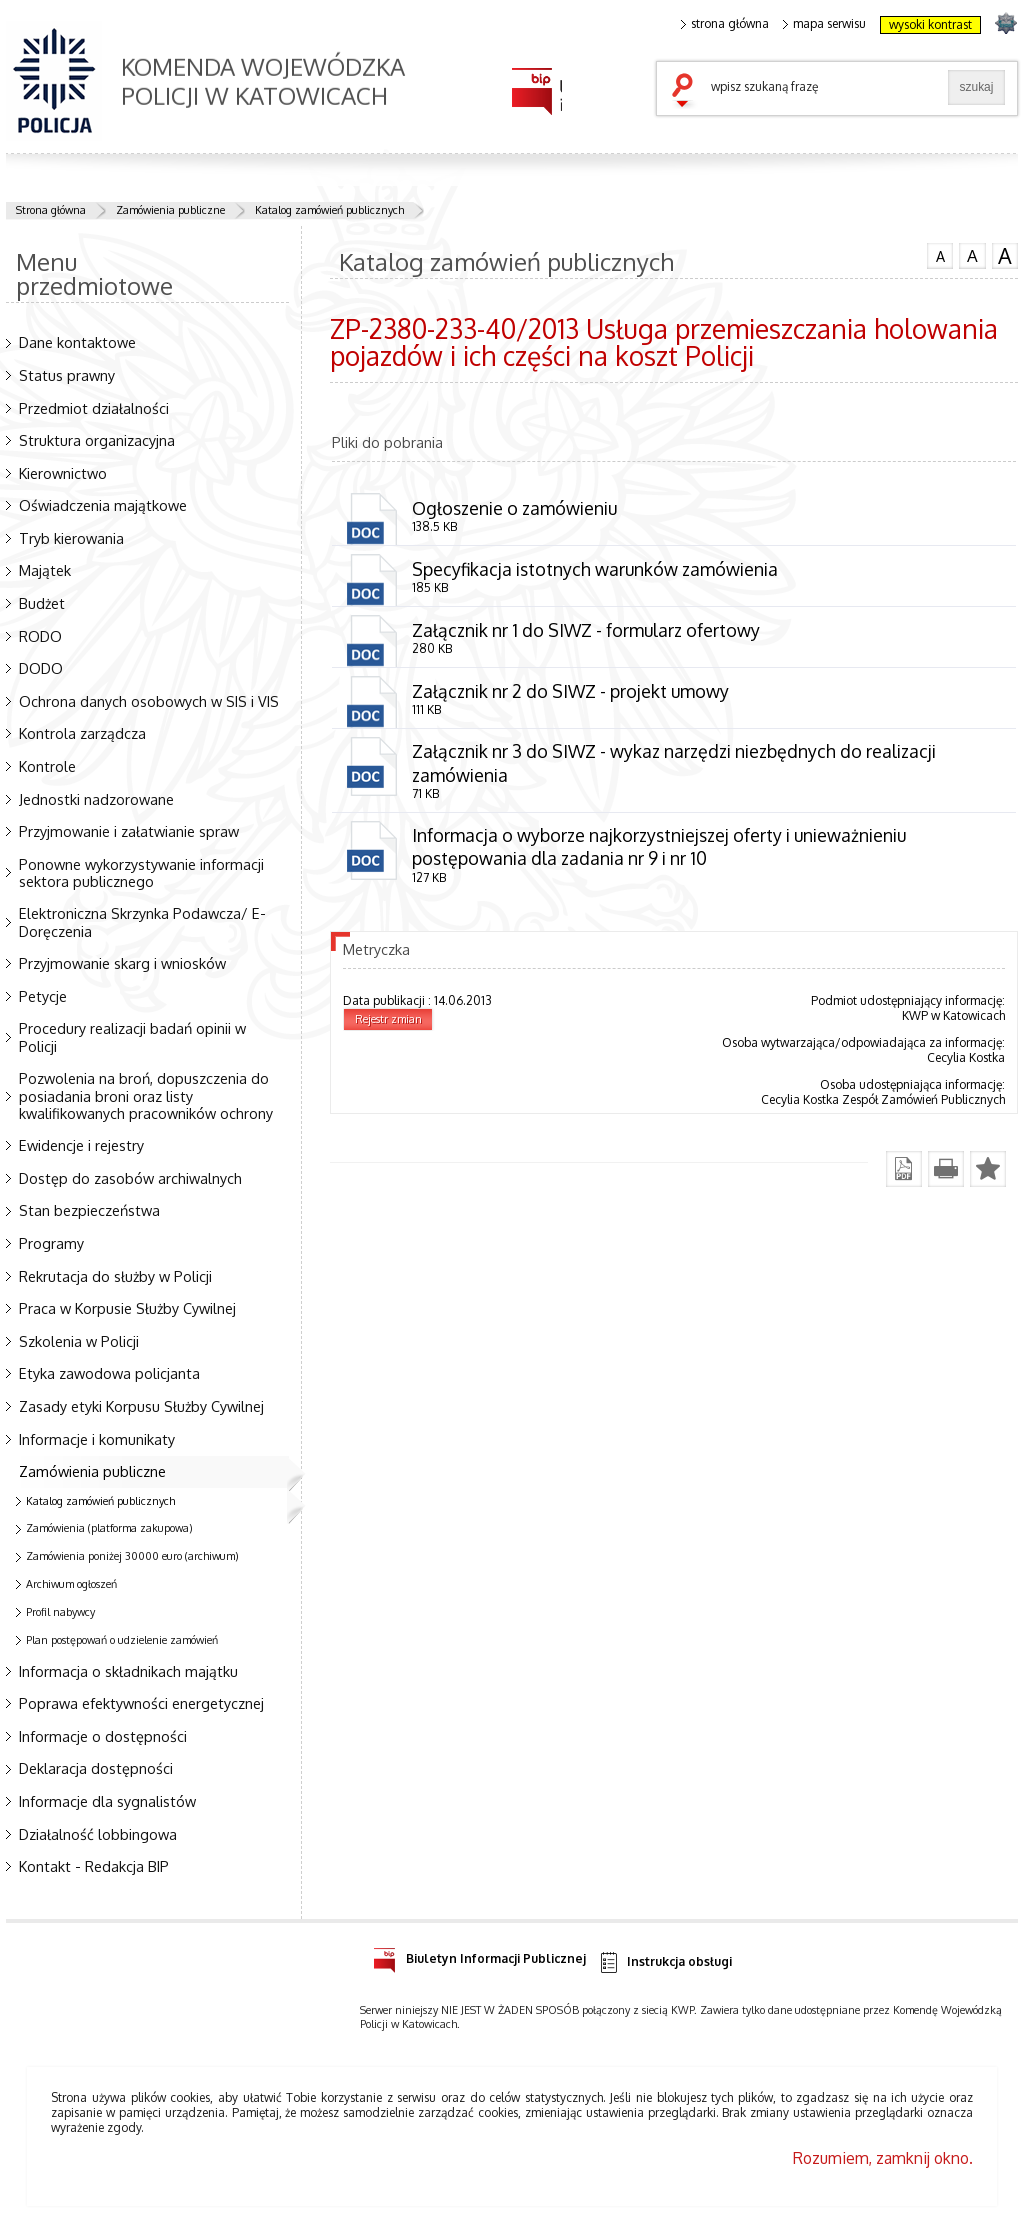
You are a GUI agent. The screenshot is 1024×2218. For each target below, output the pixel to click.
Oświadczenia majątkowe (103, 505)
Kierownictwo (63, 473)
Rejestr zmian (388, 1019)
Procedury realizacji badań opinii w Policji (132, 1036)
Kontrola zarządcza (82, 733)
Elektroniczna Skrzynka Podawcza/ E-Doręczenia (142, 921)
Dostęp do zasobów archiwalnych (130, 1178)
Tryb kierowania (71, 538)
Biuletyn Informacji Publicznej (479, 1955)
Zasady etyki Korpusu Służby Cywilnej (141, 1406)
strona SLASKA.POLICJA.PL (1005, 22)
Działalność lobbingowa (98, 1834)
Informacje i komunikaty (97, 1439)
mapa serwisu (824, 24)
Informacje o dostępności (103, 1736)
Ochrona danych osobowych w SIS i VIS (149, 701)
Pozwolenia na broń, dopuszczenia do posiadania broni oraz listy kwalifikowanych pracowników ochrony (146, 1095)
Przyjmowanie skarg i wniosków (122, 963)
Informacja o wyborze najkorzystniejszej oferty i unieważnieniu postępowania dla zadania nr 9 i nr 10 (659, 846)
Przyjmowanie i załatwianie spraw (129, 831)
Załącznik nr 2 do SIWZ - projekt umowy (570, 691)
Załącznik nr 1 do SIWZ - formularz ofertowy (586, 630)
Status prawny (67, 375)
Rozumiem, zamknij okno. (883, 2158)
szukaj (687, 92)
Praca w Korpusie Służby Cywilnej (127, 1308)
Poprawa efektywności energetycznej (141, 1703)
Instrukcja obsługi (664, 1962)
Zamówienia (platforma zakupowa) (109, 1528)
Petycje (43, 996)
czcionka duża (1005, 256)
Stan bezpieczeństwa (89, 1210)
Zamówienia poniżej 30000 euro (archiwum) (132, 1556)
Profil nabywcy (60, 1612)
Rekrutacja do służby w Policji (115, 1276)
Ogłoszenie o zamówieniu (514, 508)
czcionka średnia (972, 255)
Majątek (45, 570)
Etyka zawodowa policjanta (109, 1373)
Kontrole (47, 766)
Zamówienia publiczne (170, 210)
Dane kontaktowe (77, 342)
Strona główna (51, 210)
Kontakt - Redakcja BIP (94, 1866)
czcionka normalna (940, 254)
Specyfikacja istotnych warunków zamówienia (595, 569)
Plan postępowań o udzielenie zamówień (122, 1640)
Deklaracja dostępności (96, 1768)
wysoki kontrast (930, 24)
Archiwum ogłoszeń (71, 1584)
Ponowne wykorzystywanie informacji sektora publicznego (141, 872)
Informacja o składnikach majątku (128, 1671)
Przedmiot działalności (94, 408)
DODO (41, 668)
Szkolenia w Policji (79, 1341)
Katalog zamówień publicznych (329, 210)
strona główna (725, 24)
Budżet (42, 603)
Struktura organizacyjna (97, 440)
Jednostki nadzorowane (96, 799)
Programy (51, 1243)
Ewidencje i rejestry (81, 1145)
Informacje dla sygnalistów (107, 1801)
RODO (40, 636)
